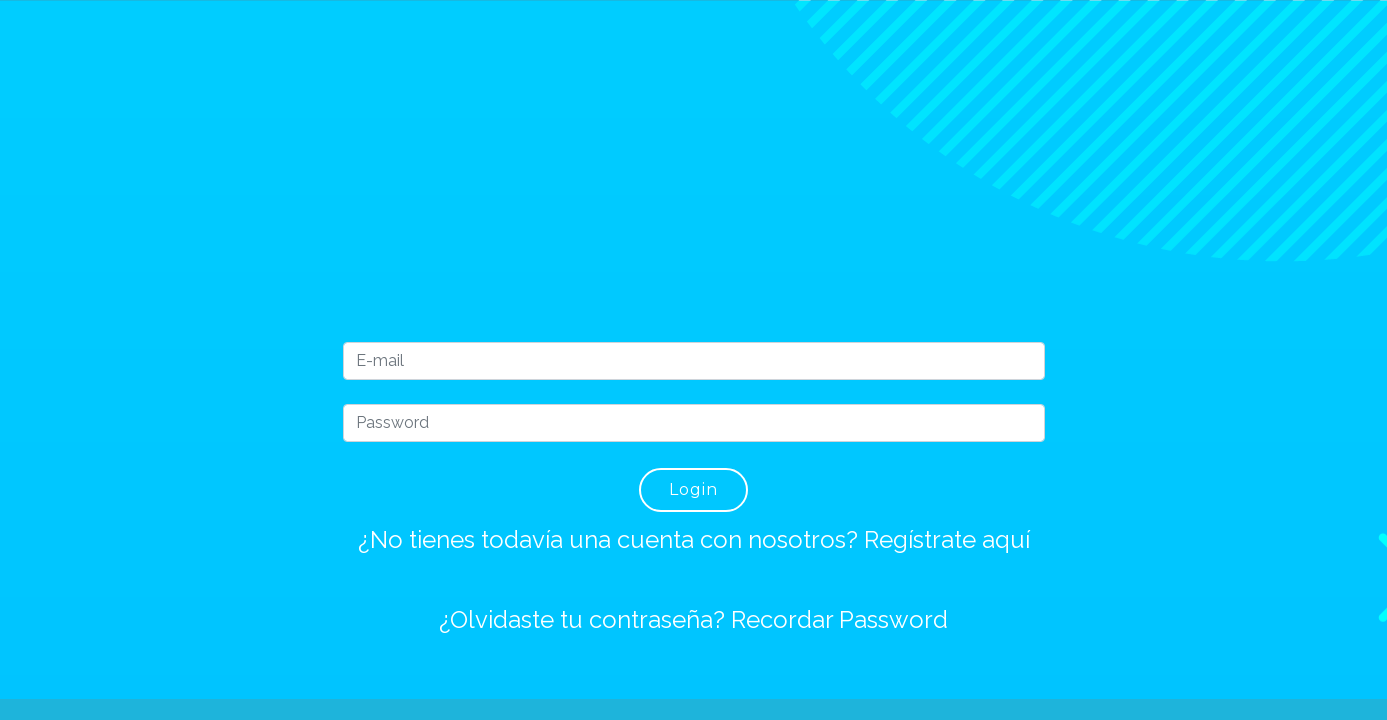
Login (693, 489)
